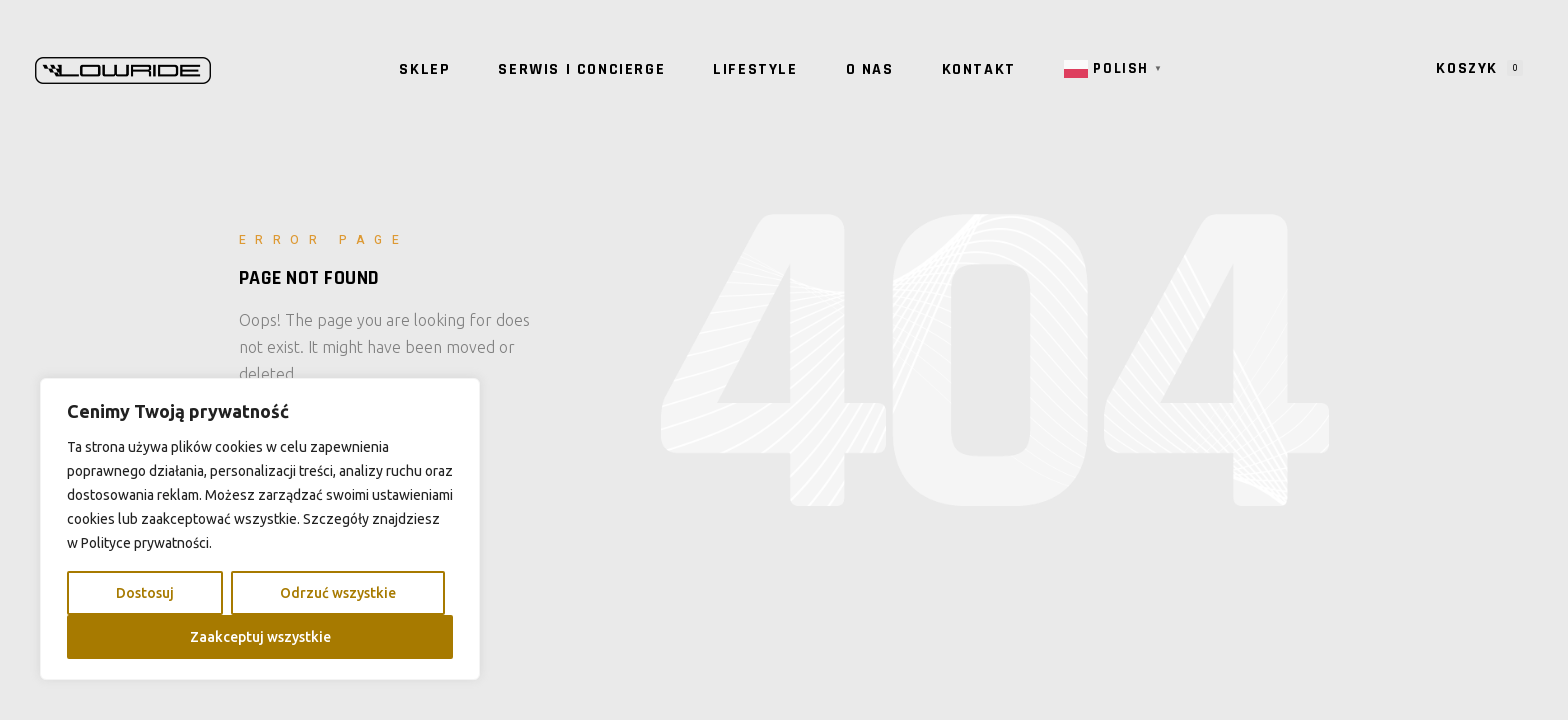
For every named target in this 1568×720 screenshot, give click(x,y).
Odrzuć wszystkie (338, 593)
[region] (260, 529)
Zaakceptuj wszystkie (260, 637)
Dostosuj (145, 593)
